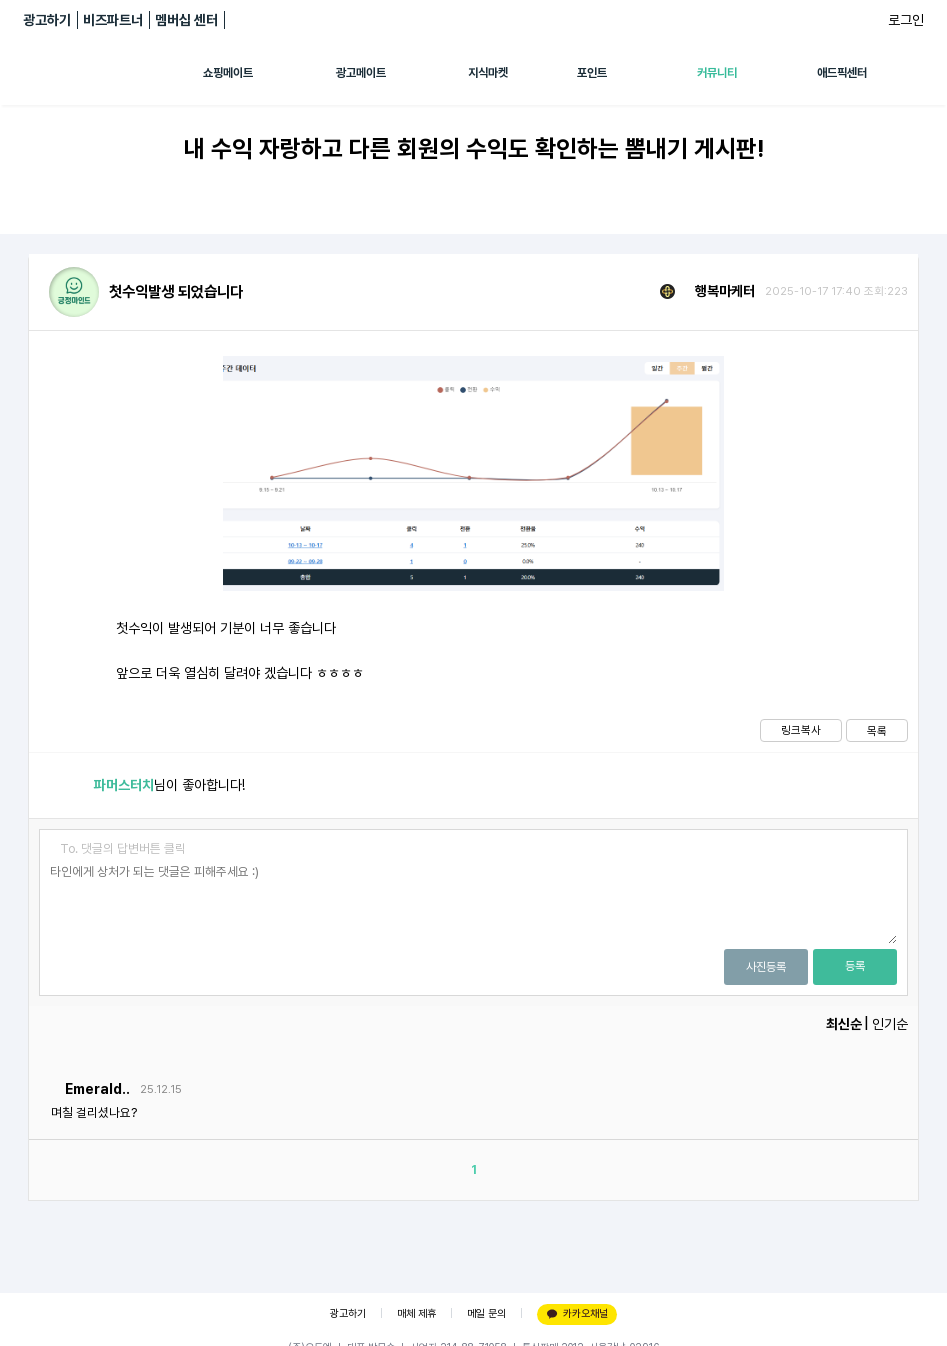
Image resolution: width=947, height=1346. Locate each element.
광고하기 (47, 20)
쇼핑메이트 (228, 73)
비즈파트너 (113, 20)
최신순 (844, 1024)
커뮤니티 (717, 73)
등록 (855, 966)
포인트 (592, 73)
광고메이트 (361, 73)
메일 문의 (486, 1313)
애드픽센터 (842, 73)
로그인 (906, 20)
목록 (877, 731)
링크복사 (801, 730)
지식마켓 (488, 73)
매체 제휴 (416, 1313)
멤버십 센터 (186, 20)
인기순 (890, 1024)
